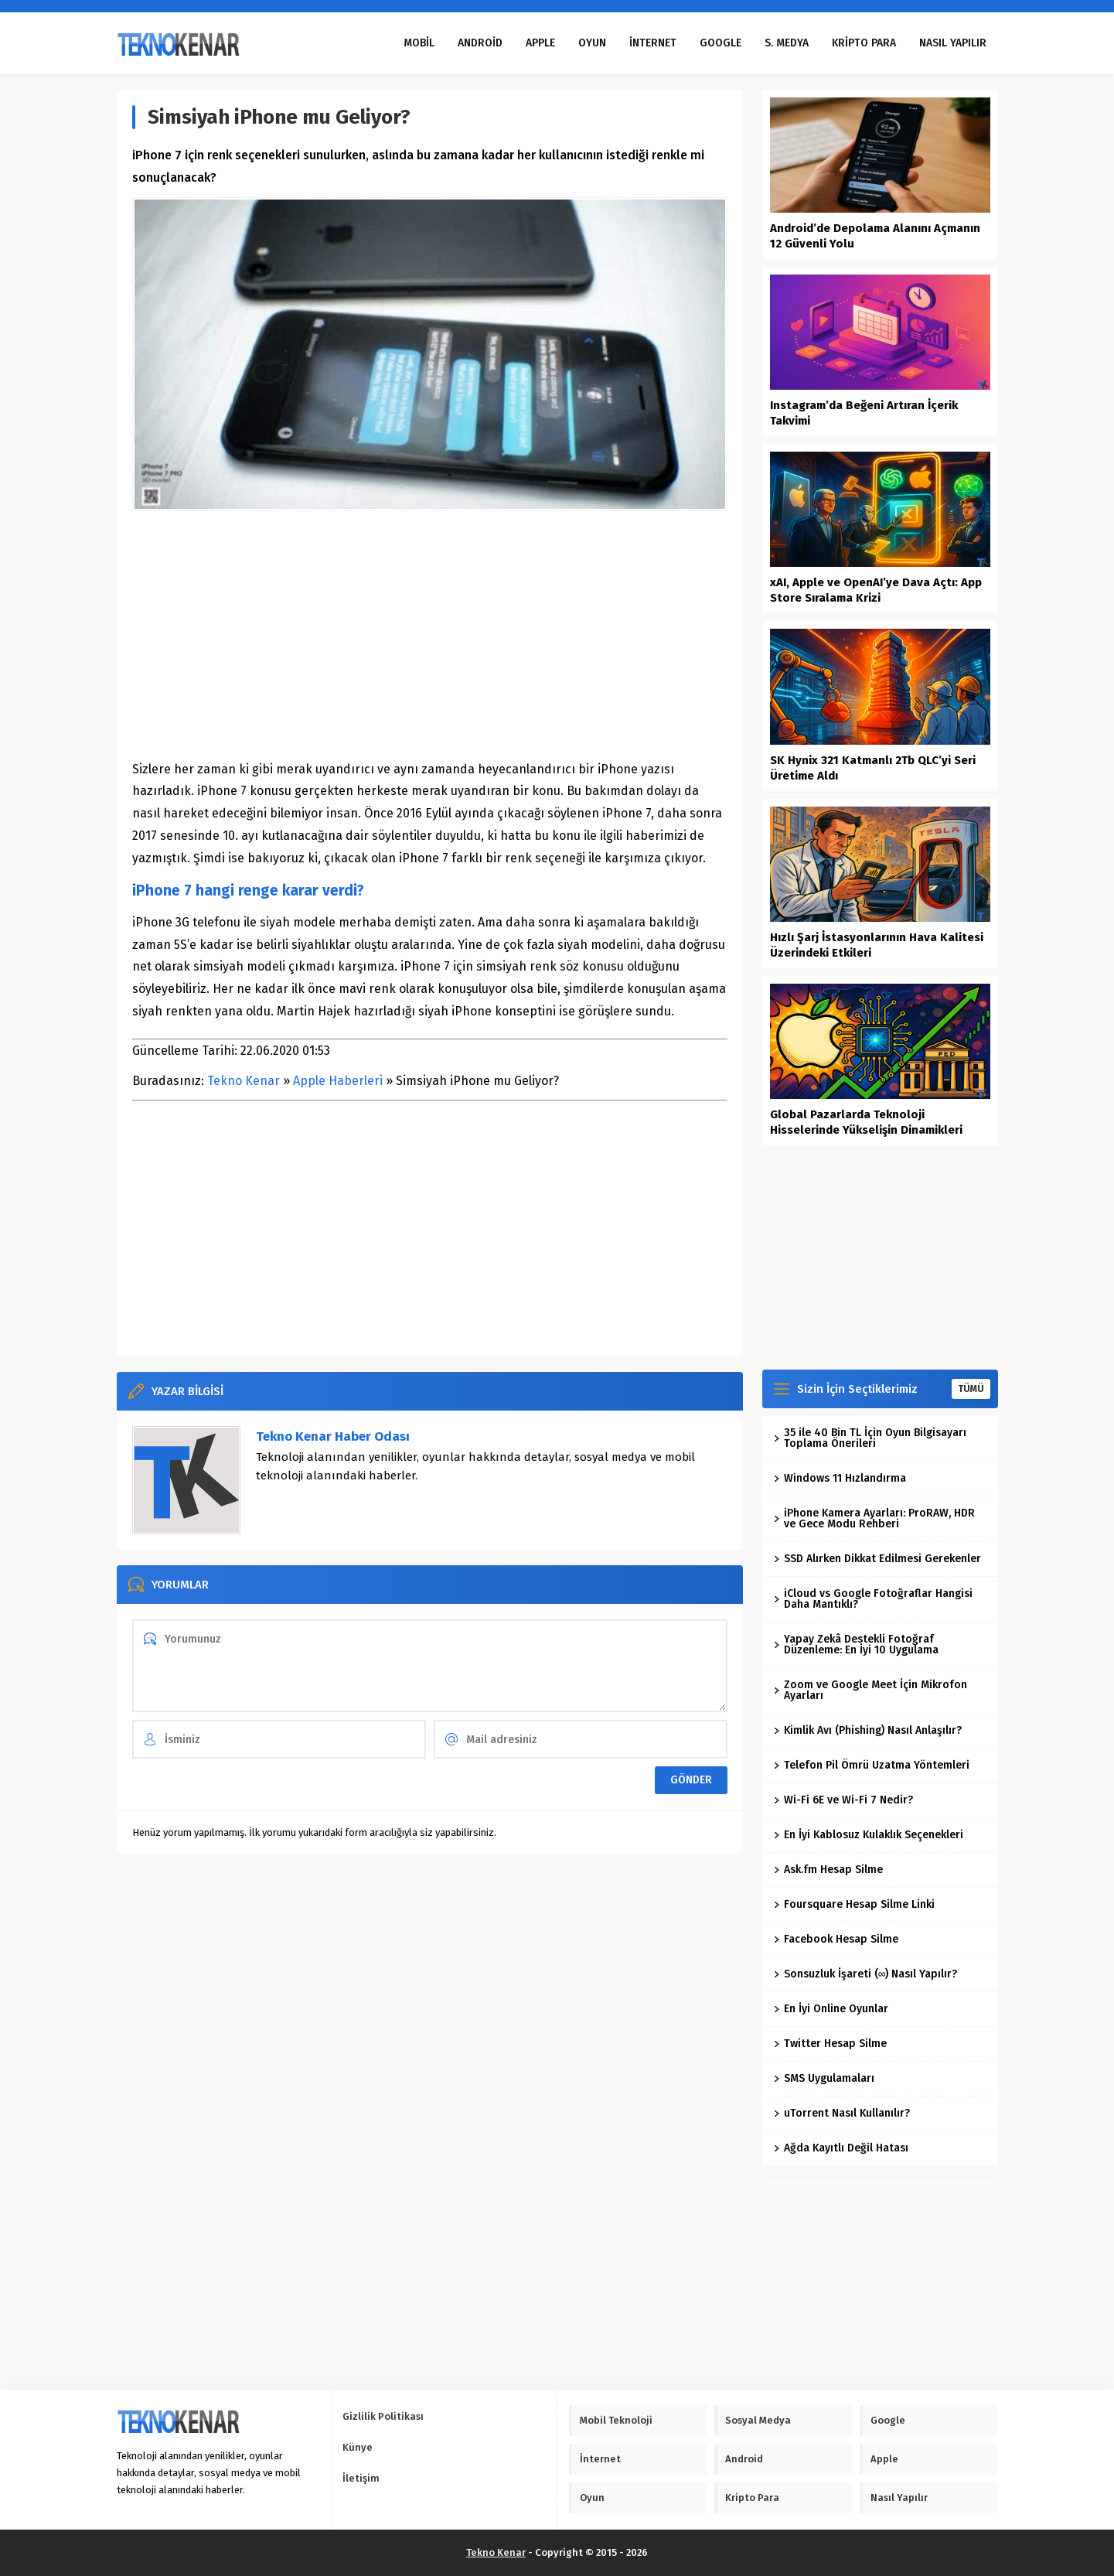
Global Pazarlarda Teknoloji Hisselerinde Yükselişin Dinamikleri (866, 1122)
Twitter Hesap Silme (830, 2043)
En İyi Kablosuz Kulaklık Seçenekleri (868, 1834)
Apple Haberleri (338, 1080)
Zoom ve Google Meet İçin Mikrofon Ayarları (870, 1690)
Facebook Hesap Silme (836, 1939)
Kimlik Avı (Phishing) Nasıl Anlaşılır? (868, 1730)
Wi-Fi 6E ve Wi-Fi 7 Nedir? (843, 1800)
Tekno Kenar (243, 1080)
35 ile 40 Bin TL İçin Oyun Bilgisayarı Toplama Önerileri (870, 1438)
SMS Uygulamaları (824, 2078)
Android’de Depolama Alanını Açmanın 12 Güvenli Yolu (875, 236)
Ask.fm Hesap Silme (828, 1869)
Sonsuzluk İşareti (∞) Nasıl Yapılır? (866, 1974)
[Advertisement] (429, 635)
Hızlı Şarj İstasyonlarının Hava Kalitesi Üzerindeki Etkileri (876, 945)
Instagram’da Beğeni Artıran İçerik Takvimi (864, 413)
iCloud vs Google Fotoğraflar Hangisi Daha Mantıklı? (873, 1599)
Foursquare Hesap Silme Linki (854, 1904)
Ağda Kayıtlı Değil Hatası (841, 2148)
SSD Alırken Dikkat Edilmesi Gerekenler (877, 1558)
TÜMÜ (971, 1389)
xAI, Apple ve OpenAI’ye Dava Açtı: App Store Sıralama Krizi (876, 590)
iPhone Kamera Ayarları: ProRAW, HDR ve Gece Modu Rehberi (874, 1518)
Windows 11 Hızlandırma (840, 1478)
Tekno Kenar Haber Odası (333, 1436)
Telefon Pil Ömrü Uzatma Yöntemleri (871, 1765)
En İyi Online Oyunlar (831, 2008)
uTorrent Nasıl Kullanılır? (842, 2113)
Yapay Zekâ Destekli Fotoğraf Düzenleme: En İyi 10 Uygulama (856, 1644)
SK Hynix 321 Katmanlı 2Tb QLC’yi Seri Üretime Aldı (873, 768)
